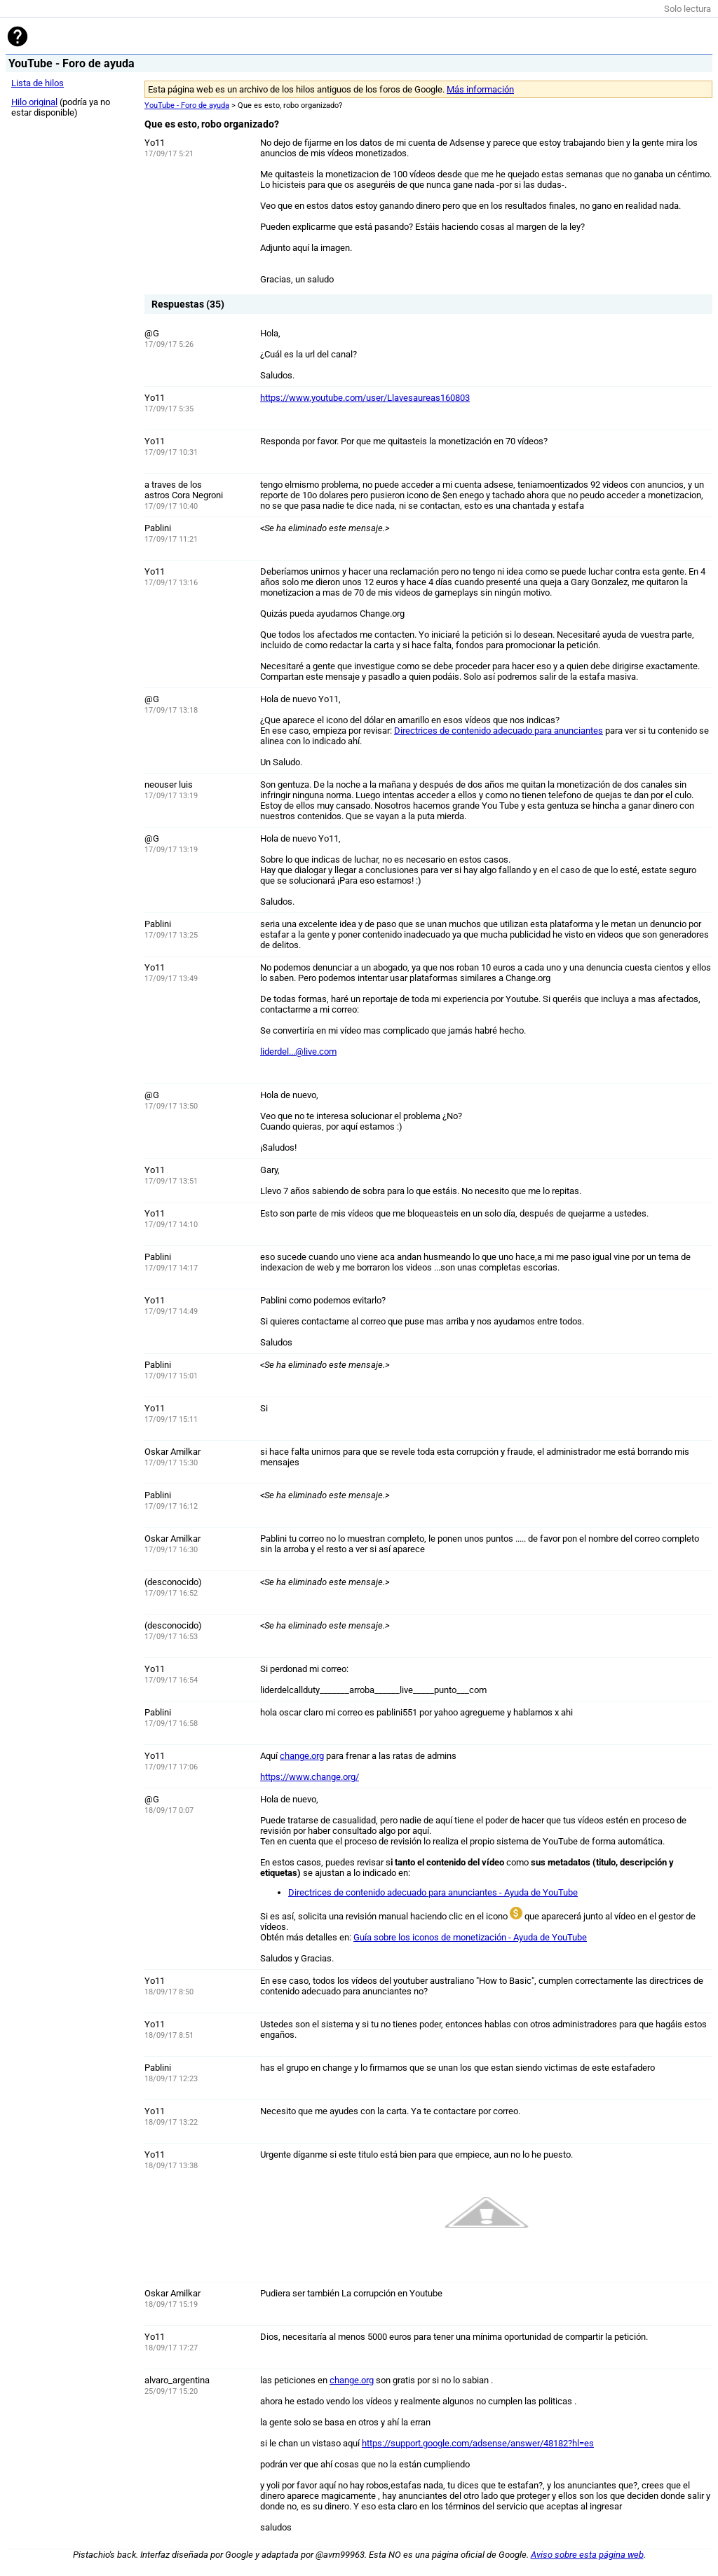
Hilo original (34, 102)
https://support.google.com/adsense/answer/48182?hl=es (478, 2443)
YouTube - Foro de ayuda (186, 105)
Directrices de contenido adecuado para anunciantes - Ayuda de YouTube (433, 1892)
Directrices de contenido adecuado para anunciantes (498, 730)
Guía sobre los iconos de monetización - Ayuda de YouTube (470, 1937)
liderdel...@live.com (298, 1051)
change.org (302, 1756)
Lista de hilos (37, 83)
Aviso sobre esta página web (587, 2554)
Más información (480, 89)
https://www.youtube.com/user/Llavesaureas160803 (365, 397)
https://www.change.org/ (309, 1777)
